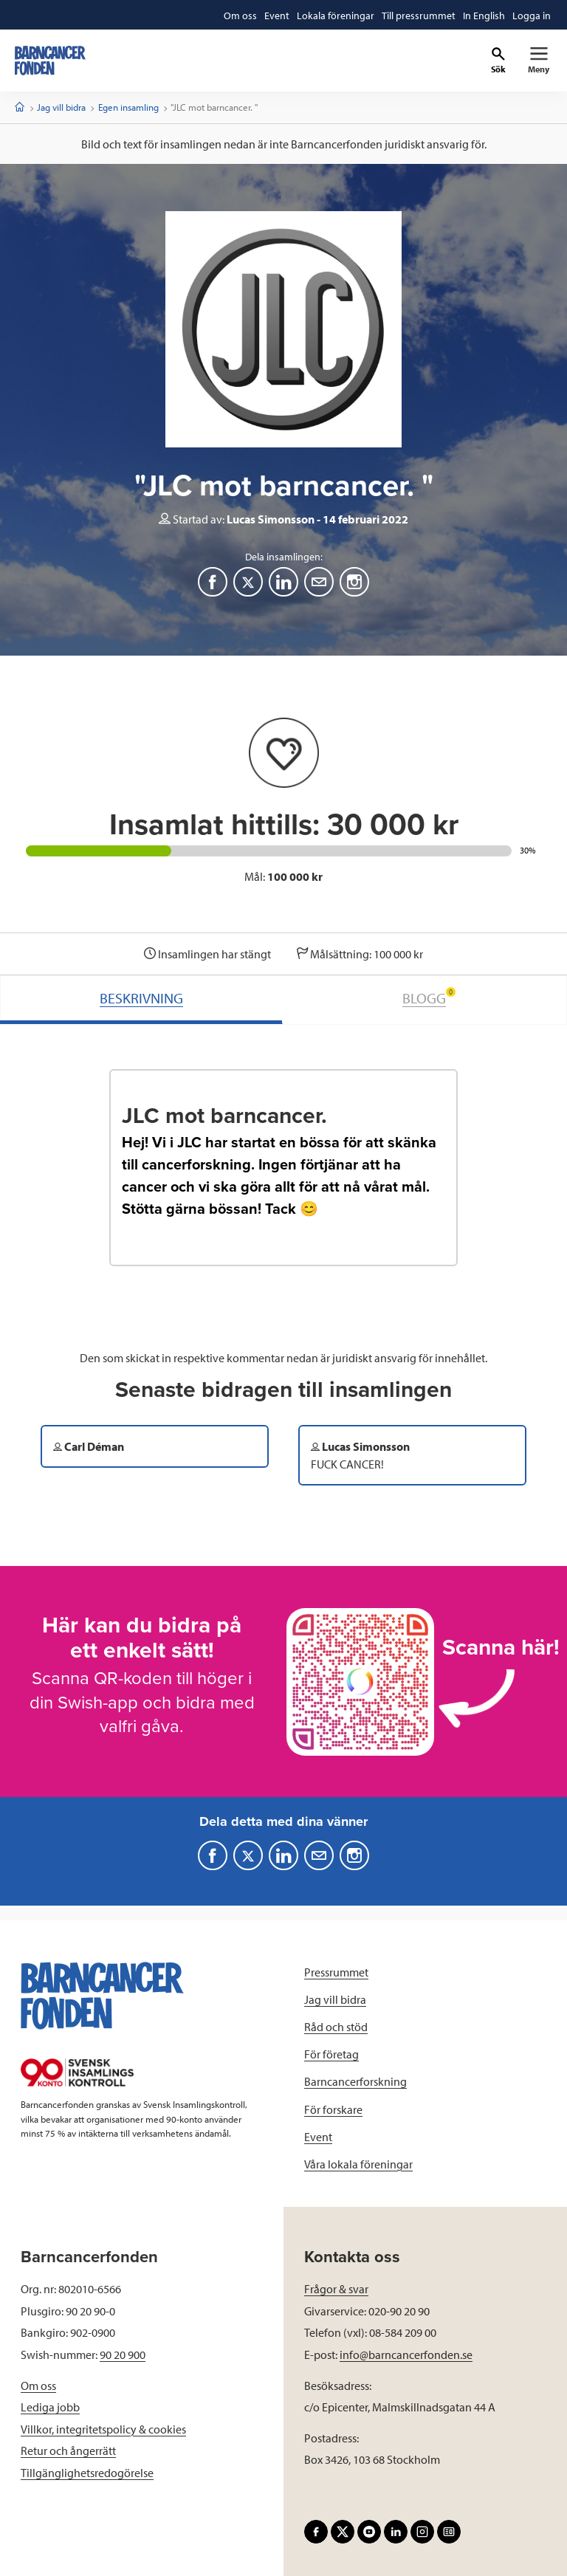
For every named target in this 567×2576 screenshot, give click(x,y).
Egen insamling (128, 107)
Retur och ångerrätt (68, 2450)
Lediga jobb (50, 2407)
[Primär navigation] (538, 60)
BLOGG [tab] (429, 997)
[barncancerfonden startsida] (50, 60)
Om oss (38, 2385)
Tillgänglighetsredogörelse (87, 2472)
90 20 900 (122, 2354)
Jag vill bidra (61, 107)
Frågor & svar (336, 2288)
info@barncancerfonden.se (406, 2354)
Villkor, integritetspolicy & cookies (103, 2429)
